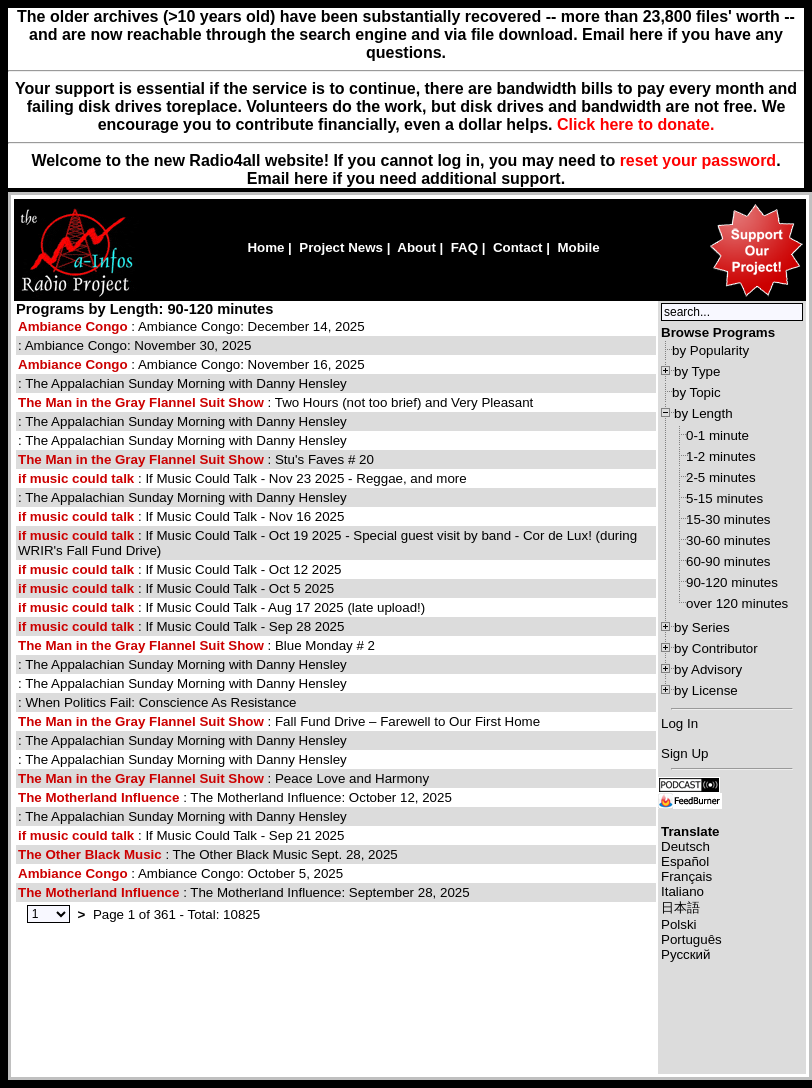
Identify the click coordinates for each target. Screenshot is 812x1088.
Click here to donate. (635, 124)
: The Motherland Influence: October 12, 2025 (235, 797)
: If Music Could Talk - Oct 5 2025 (176, 588)
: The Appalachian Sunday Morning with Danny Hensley (182, 383)
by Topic (696, 392)
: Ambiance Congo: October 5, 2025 (180, 873)
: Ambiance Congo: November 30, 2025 (134, 345)
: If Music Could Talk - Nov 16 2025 (181, 516)
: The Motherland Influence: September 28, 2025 (244, 892)
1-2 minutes (721, 456)
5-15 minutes (724, 498)
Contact (518, 247)
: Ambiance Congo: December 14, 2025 (191, 326)
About (416, 247)
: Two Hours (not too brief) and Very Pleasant (275, 402)
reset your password (698, 160)
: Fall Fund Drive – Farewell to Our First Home (279, 721)
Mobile (578, 247)
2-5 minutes (721, 477)
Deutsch (685, 846)
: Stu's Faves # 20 (196, 459)
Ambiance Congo (73, 326)
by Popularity (710, 350)
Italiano (682, 891)
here (311, 178)
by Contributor (716, 648)
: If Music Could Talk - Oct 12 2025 (179, 569)
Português (691, 939)
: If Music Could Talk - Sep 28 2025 (181, 626)
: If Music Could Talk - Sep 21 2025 (181, 835)
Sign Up (684, 753)
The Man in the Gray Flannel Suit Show (141, 402)
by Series (702, 627)
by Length (703, 413)
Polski (679, 924)
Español (685, 861)
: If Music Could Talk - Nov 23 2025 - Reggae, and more (242, 478)
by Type (697, 371)
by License (706, 690)
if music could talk (76, 478)
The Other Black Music (90, 854)
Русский (685, 954)
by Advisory (708, 669)
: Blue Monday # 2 (196, 645)
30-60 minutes (728, 540)
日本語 (680, 907)
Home (265, 247)
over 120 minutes (737, 603)
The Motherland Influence (98, 797)
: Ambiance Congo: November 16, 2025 (191, 364)
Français (686, 876)
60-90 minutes (728, 561)
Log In (679, 723)
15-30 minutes (728, 519)
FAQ (464, 247)
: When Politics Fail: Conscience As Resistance (157, 702)
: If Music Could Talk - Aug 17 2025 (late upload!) (221, 607)
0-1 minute (717, 435)
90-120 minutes (732, 582)
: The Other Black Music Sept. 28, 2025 (208, 854)
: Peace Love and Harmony (223, 778)
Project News (341, 247)
